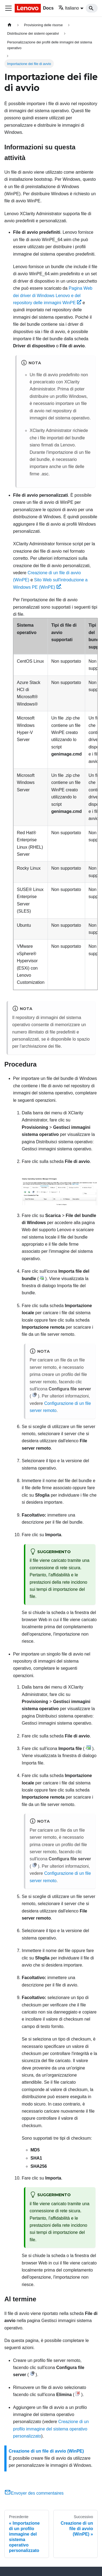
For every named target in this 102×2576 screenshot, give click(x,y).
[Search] (92, 8)
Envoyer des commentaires (34, 2493)
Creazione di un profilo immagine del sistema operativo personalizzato (51, 2428)
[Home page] (9, 25)
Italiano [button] (68, 8)
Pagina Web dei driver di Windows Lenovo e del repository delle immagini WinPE (52, 295)
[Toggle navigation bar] (8, 8)
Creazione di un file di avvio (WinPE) (46, 2451)
